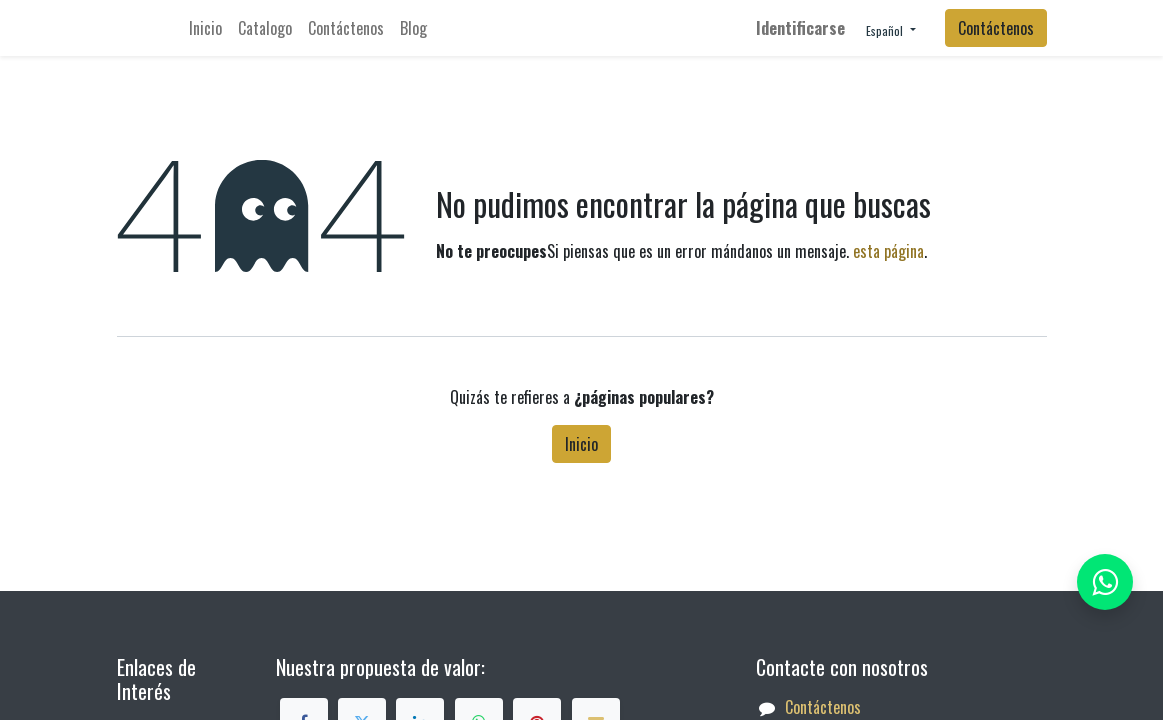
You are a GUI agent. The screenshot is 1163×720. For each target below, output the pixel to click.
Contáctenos (996, 28)
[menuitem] (205, 28)
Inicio (581, 444)
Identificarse (800, 28)
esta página (888, 251)
